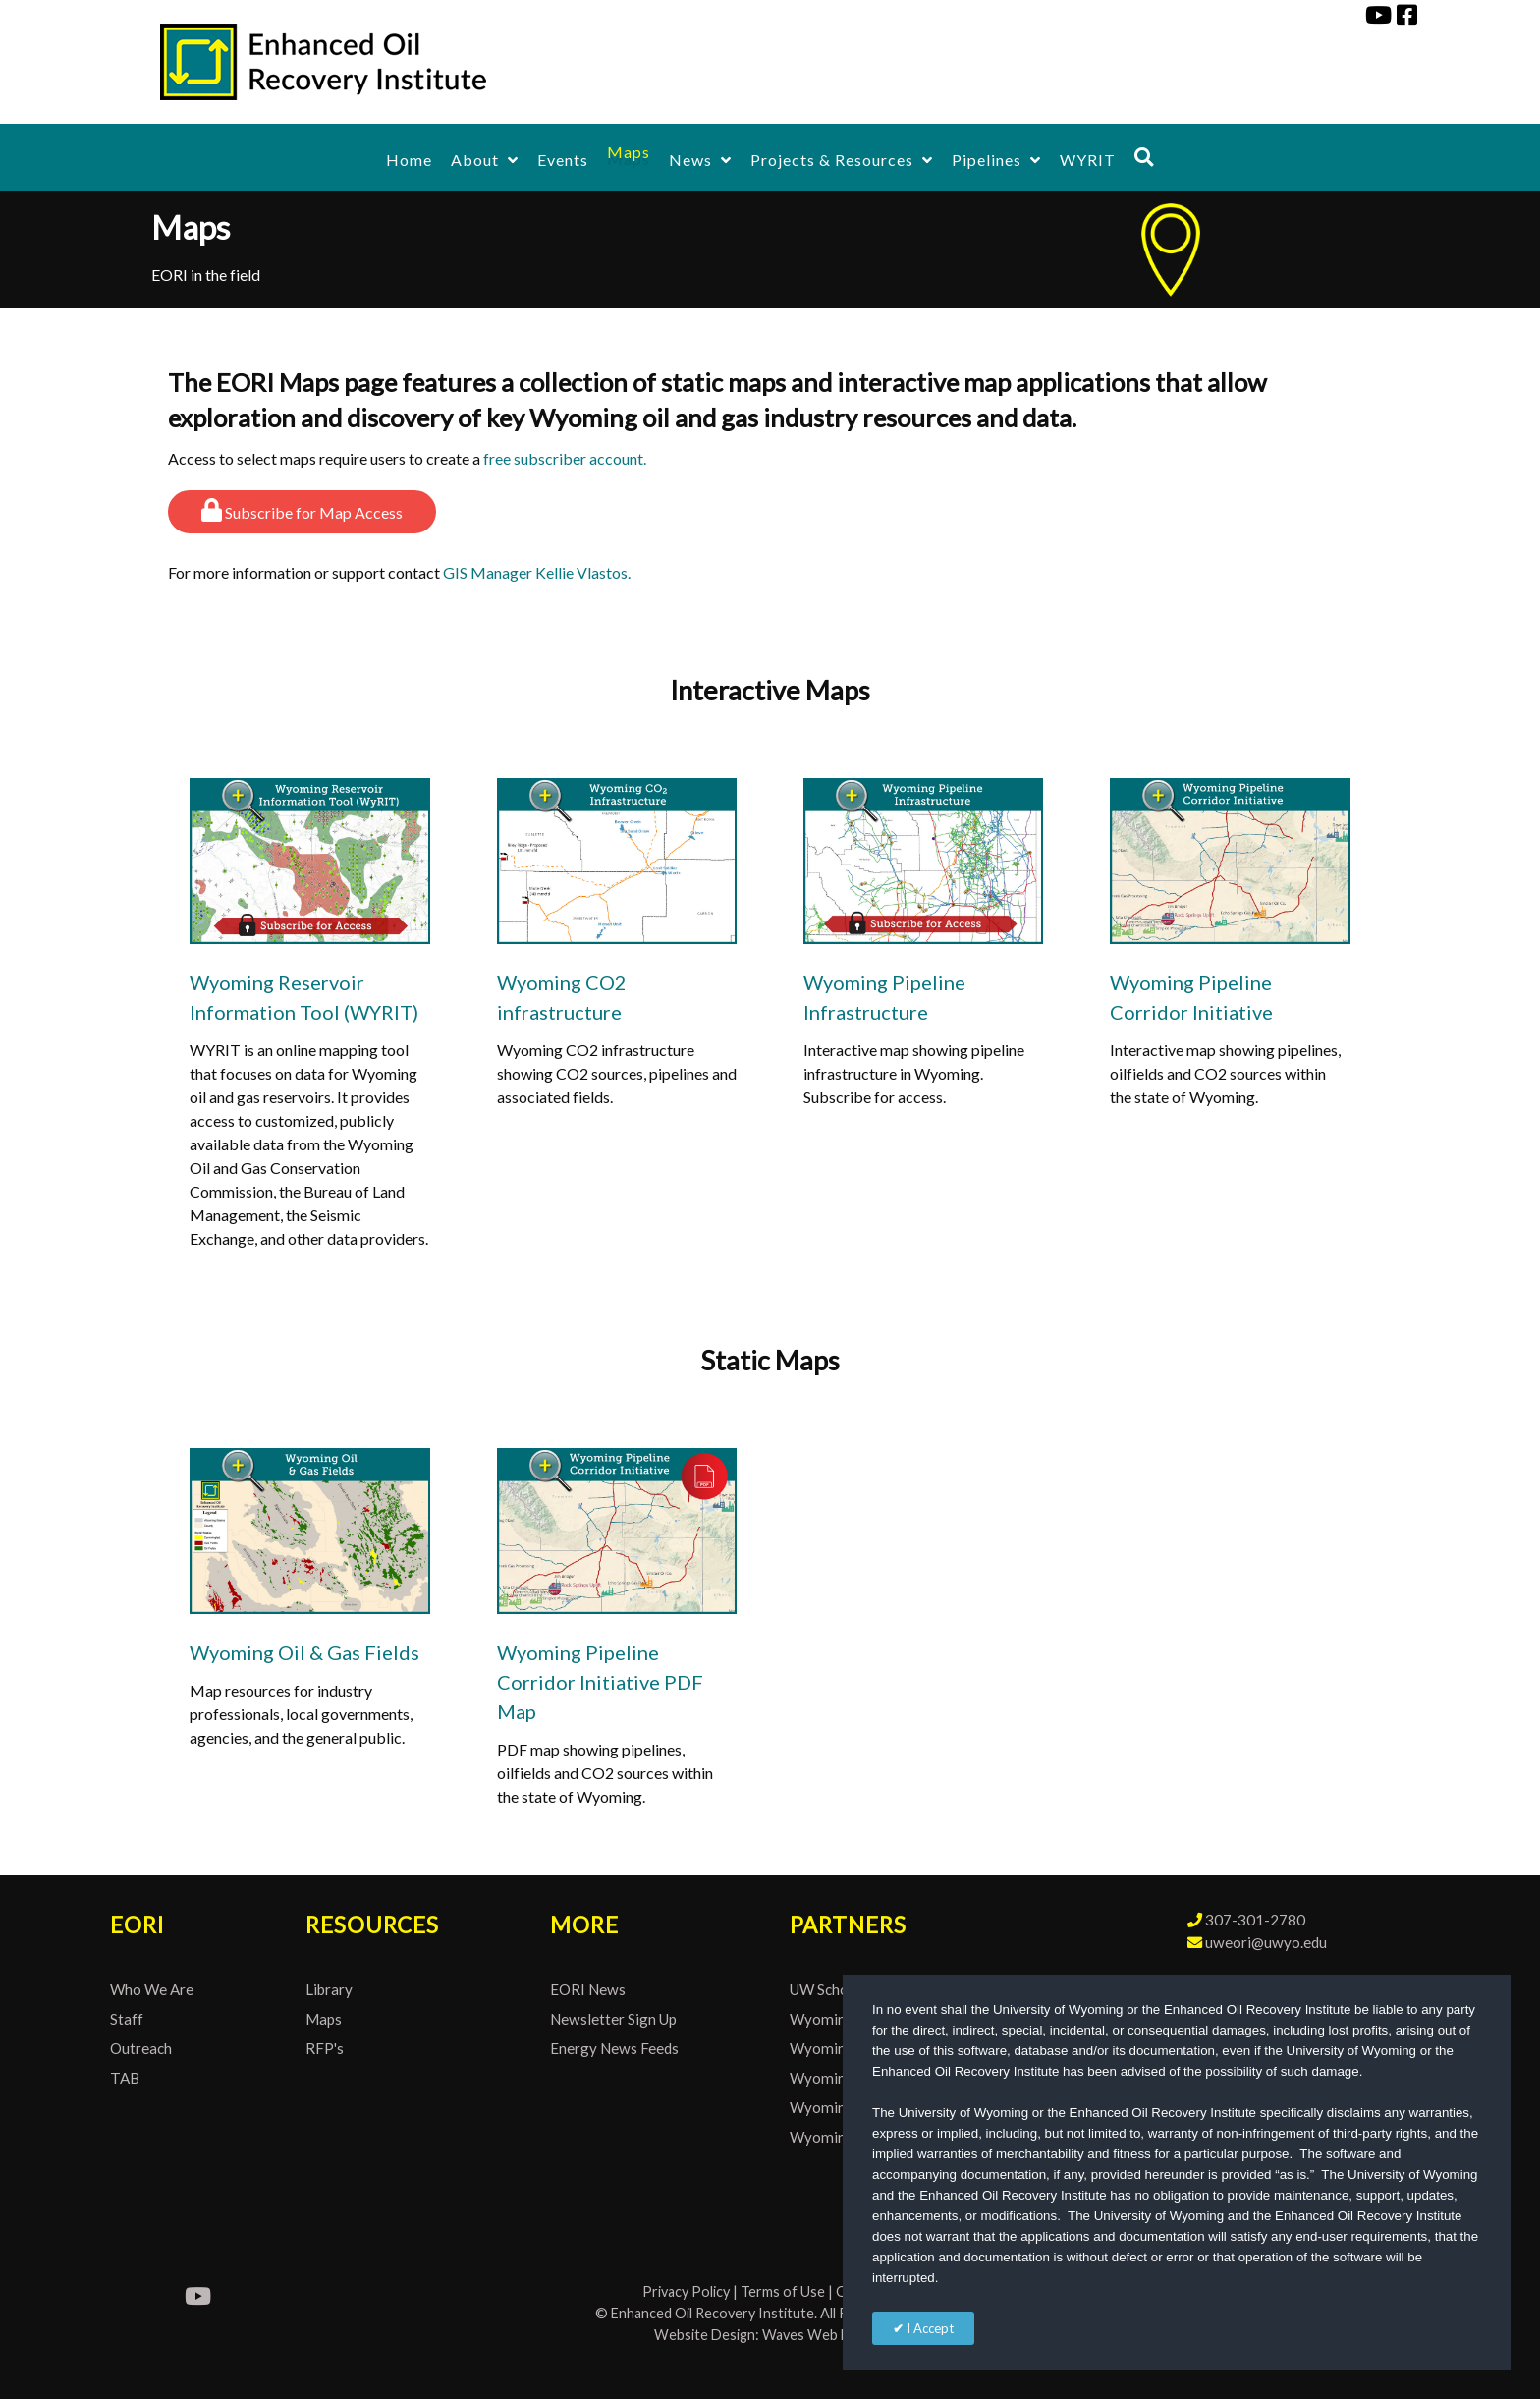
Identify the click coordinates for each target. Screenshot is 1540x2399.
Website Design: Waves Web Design (769, 2334)
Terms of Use (783, 2291)
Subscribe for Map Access (302, 510)
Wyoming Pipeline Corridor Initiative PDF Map (600, 1682)
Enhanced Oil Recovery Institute (712, 2313)
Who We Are (151, 1989)
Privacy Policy (686, 2291)
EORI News (588, 1989)
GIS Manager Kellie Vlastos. (537, 572)
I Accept (929, 2328)
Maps (323, 2019)
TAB (124, 2078)
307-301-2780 (1255, 1919)
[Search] (1144, 156)
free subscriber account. (564, 458)
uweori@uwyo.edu (1266, 1942)
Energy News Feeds (614, 2048)
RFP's (324, 2048)
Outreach (141, 2048)
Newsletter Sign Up (613, 2019)
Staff (126, 2019)
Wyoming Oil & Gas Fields (304, 1652)
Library (329, 1989)
